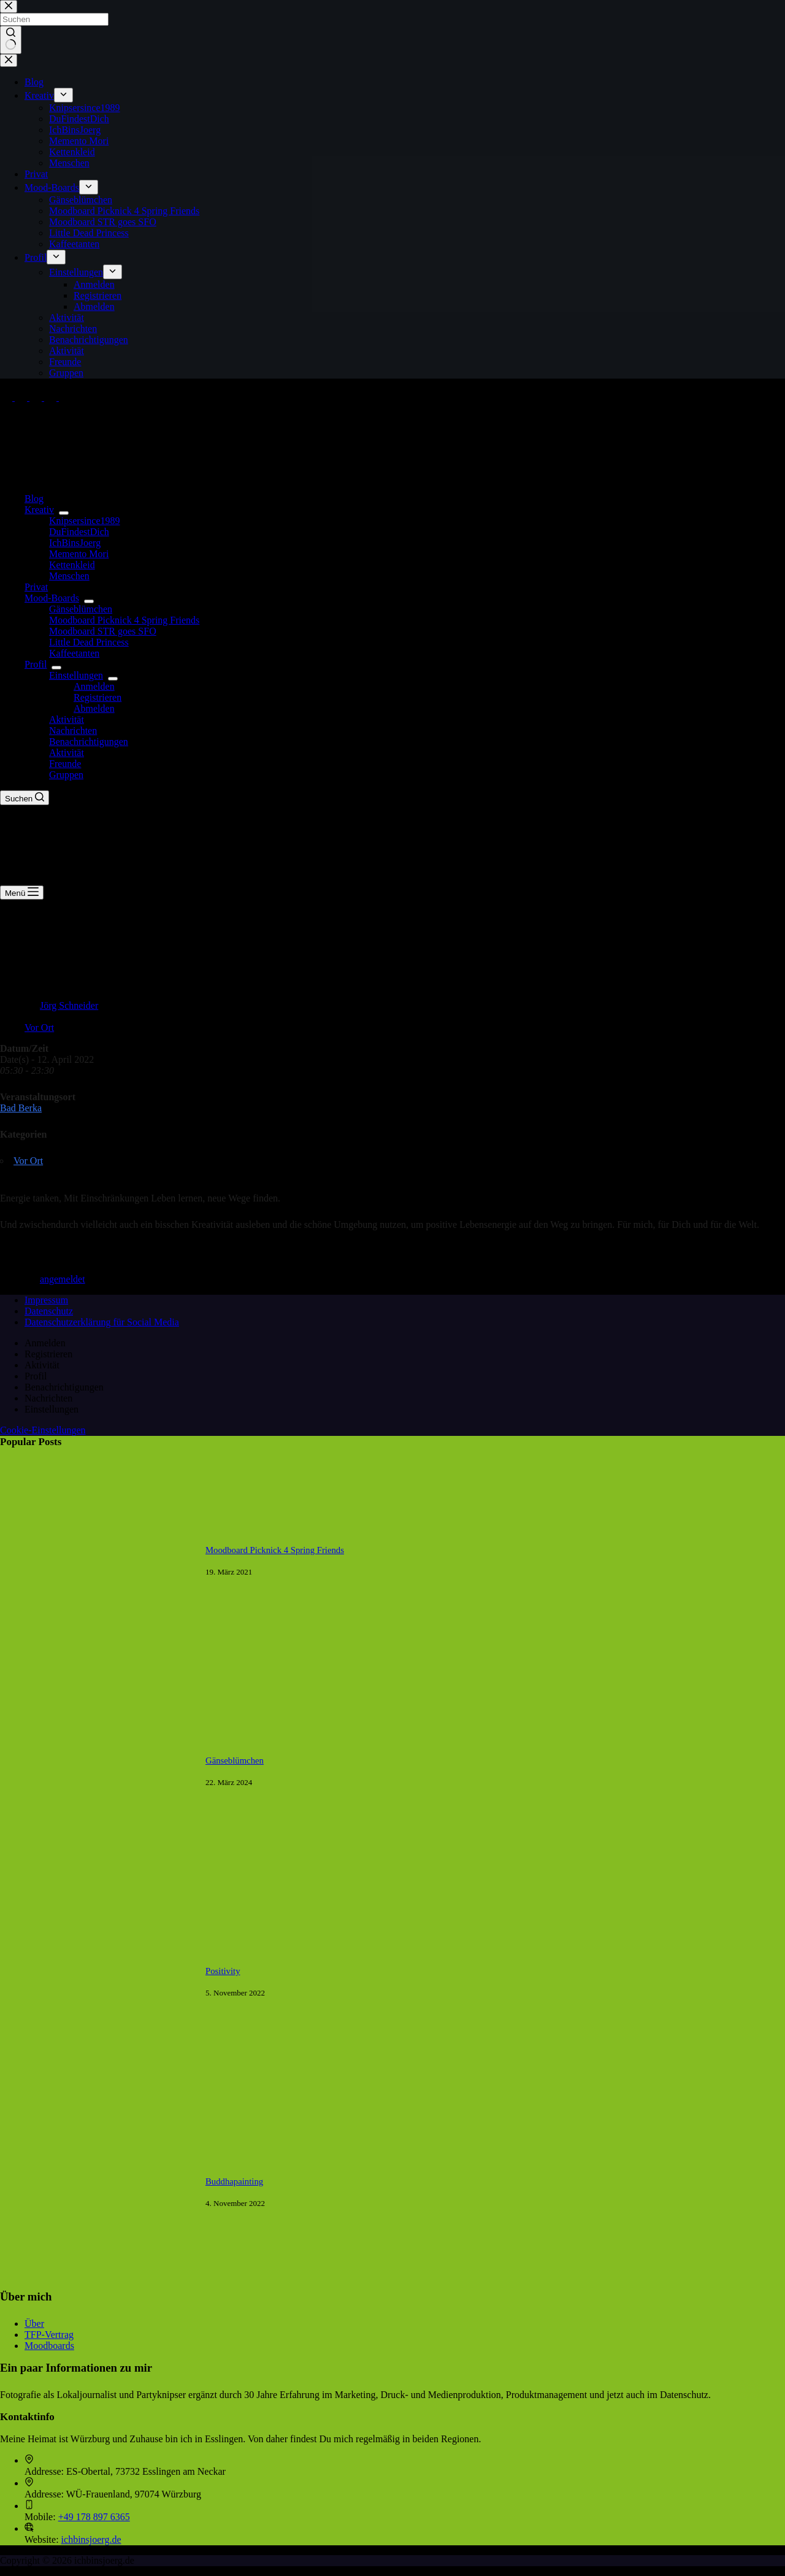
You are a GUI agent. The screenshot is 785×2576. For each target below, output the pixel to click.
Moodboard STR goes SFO (102, 631)
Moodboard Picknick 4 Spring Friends (124, 620)
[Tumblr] (65, 397)
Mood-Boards (54, 598)
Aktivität (66, 719)
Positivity (222, 1971)
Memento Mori (79, 554)
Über (34, 2323)
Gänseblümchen (80, 609)
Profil (38, 664)
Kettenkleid (72, 565)
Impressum (46, 1300)
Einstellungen (78, 675)
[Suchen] (24, 797)
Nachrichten (73, 730)
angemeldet (62, 1279)
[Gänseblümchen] (96, 1866)
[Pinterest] (51, 397)
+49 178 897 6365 (94, 2517)
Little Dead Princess (89, 642)
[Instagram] (36, 397)
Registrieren (97, 697)
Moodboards (49, 2345)
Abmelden (94, 708)
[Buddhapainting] (96, 2286)
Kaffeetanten (74, 653)
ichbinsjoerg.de (91, 2539)
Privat (36, 587)
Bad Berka (21, 1108)
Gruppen (66, 774)
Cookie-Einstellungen (43, 1430)
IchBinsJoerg (75, 543)
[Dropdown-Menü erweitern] (64, 513)
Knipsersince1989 (84, 520)
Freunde (65, 763)
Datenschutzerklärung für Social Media (102, 1322)
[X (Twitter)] (22, 397)
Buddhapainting (234, 2181)
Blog (34, 498)
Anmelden (94, 686)
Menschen (69, 576)
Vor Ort (39, 1027)
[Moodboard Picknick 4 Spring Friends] (96, 1655)
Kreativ (42, 509)
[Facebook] (7, 397)
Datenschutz (49, 1311)
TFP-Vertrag (49, 2334)
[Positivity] (96, 2076)
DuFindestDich (79, 531)
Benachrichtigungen (88, 741)
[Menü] (22, 892)
